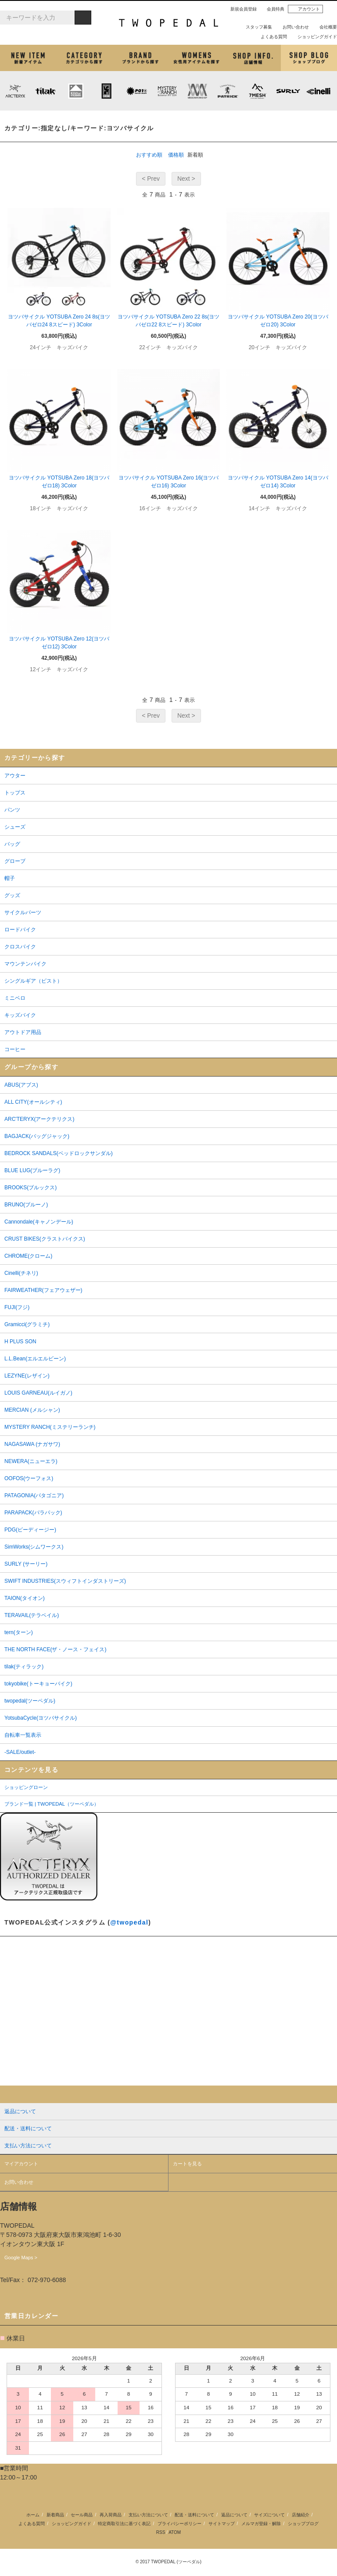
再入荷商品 (111, 2514)
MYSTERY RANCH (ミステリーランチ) (167, 91)
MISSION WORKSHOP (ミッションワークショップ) (197, 91)
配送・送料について (194, 2514)
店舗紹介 (253, 58)
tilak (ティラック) (45, 91)
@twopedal (129, 1922)
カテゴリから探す (84, 58)
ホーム (32, 2514)
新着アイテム (28, 58)
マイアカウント (21, 2163)
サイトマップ (221, 2523)
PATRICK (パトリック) (227, 91)
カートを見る (187, 2163)
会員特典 (272, 9)
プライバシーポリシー (179, 2523)
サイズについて (269, 2514)
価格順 (176, 155)
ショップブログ (309, 58)
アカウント (305, 9)
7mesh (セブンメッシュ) (258, 91)
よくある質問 (270, 36)
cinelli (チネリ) (318, 91)
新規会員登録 (240, 9)
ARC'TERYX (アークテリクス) (15, 91)
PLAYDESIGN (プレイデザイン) (136, 91)
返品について (234, 2514)
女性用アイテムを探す (196, 58)
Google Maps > (20, 2257)
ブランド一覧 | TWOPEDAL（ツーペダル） (51, 1804)
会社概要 (324, 27)
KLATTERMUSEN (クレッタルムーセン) (76, 91)
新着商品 (55, 2514)
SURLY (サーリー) (288, 91)
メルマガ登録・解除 (261, 2523)
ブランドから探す (140, 58)
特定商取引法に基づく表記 (124, 2523)
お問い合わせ (292, 27)
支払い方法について (148, 2514)
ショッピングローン (26, 1787)
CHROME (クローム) (106, 91)
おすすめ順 (149, 155)
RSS (160, 2532)
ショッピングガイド (313, 36)
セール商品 (82, 2514)
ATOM (174, 2532)
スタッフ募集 (255, 27)
